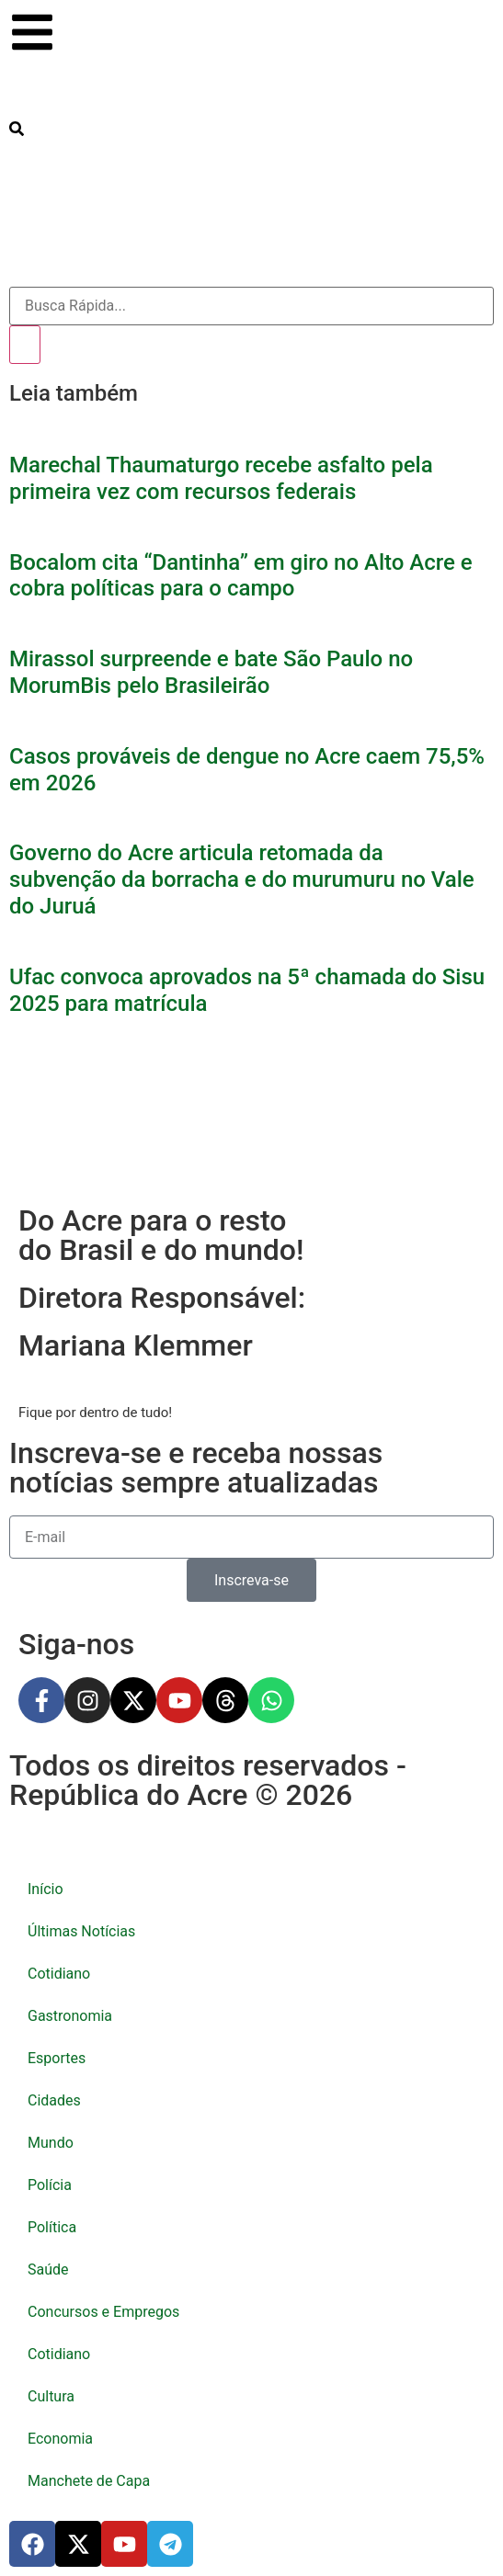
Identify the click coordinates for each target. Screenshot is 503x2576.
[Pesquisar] (24, 344)
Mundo (51, 2142)
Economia (60, 2438)
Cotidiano (59, 1973)
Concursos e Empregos (103, 2312)
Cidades (54, 2100)
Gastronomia (70, 2016)
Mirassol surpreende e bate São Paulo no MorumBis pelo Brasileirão (211, 672)
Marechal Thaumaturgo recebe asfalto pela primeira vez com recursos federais (221, 478)
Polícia (50, 2185)
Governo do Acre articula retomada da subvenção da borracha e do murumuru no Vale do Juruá (241, 879)
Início (45, 1889)
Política (52, 2227)
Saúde (48, 2269)
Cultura (51, 2396)
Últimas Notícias (81, 1931)
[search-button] (16, 128)
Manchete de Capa (89, 2481)
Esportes (57, 2058)
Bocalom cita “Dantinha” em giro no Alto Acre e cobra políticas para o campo (241, 576)
